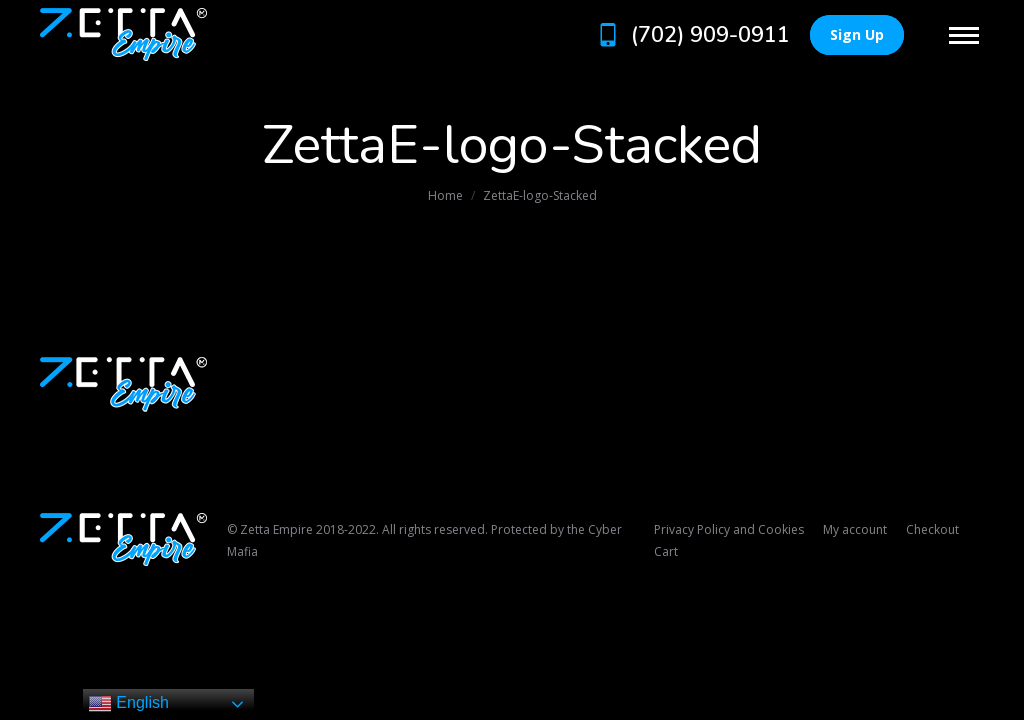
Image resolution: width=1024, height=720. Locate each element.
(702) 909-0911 (691, 35)
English (128, 704)
